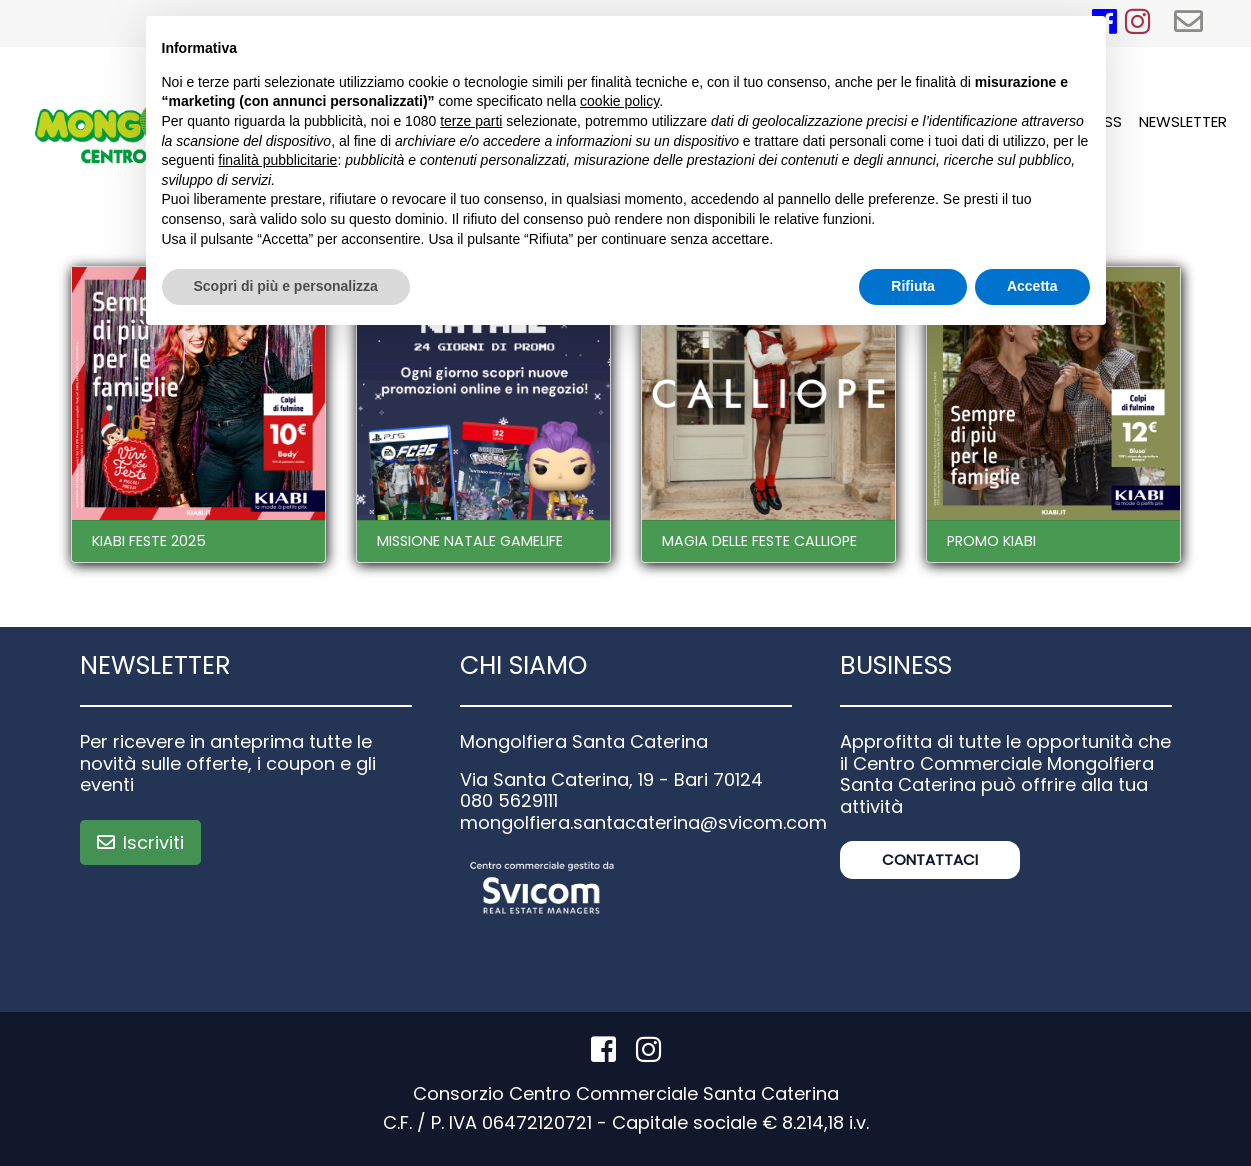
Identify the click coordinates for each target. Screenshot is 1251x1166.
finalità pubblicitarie (277, 160)
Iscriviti (140, 842)
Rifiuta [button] (913, 286)
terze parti (471, 121)
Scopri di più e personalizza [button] (286, 286)
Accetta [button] (1032, 286)
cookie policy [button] (619, 101)
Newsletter (1183, 121)
